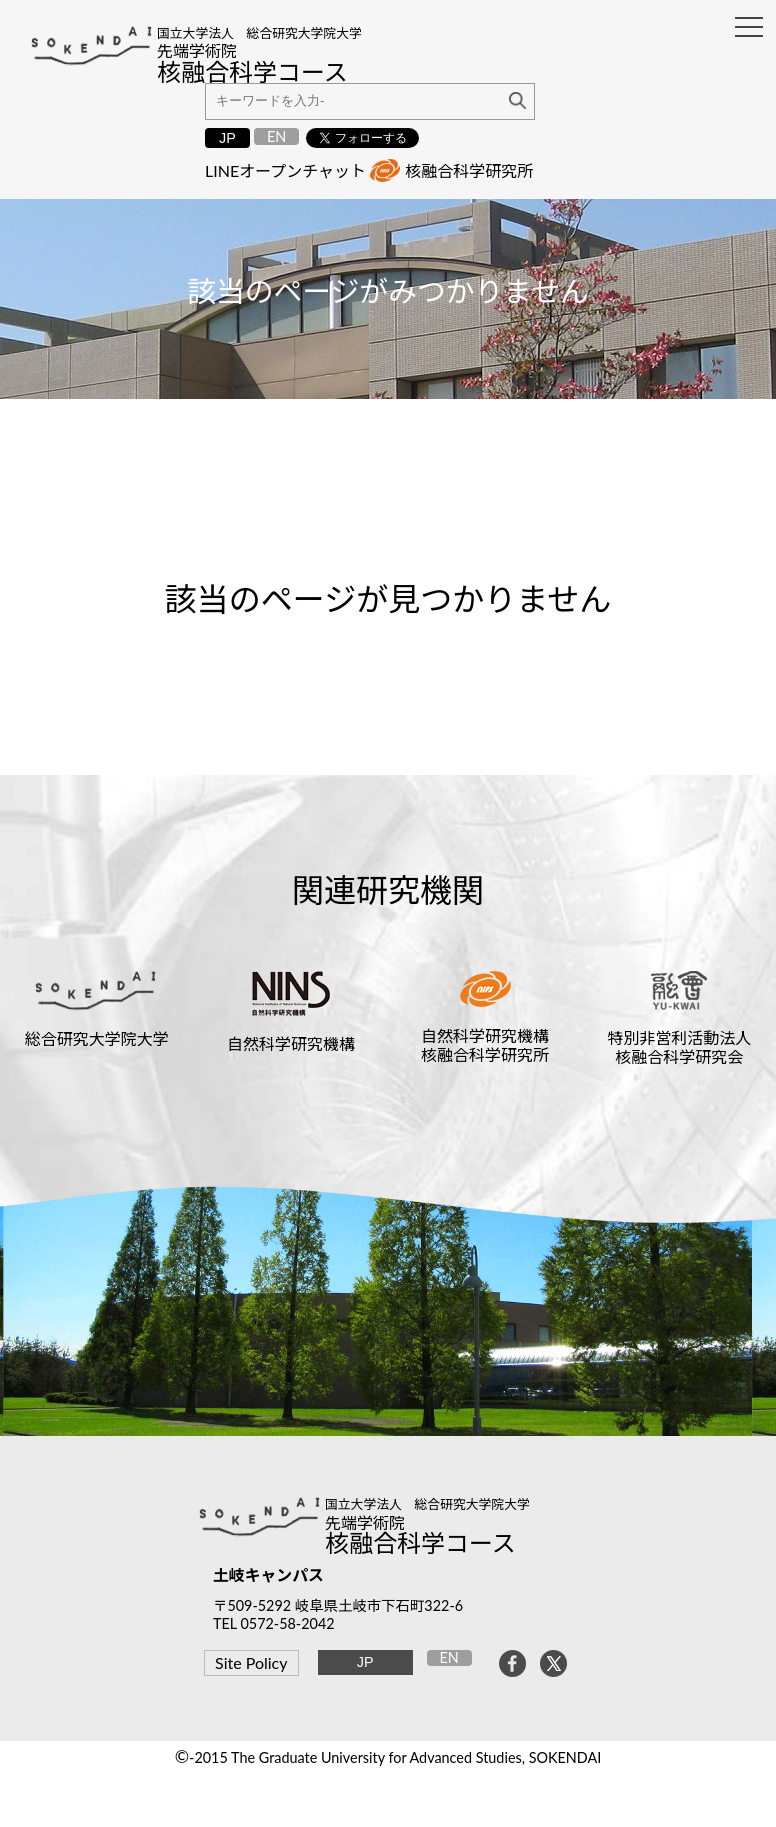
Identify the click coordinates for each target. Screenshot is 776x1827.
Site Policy (251, 1662)
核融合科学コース (420, 1542)
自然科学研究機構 (291, 1043)
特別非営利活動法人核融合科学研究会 (679, 1047)
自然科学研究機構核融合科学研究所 (485, 1045)
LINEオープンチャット (285, 170)
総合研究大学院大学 (97, 1038)
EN (276, 136)
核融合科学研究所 (469, 170)
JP (227, 138)
